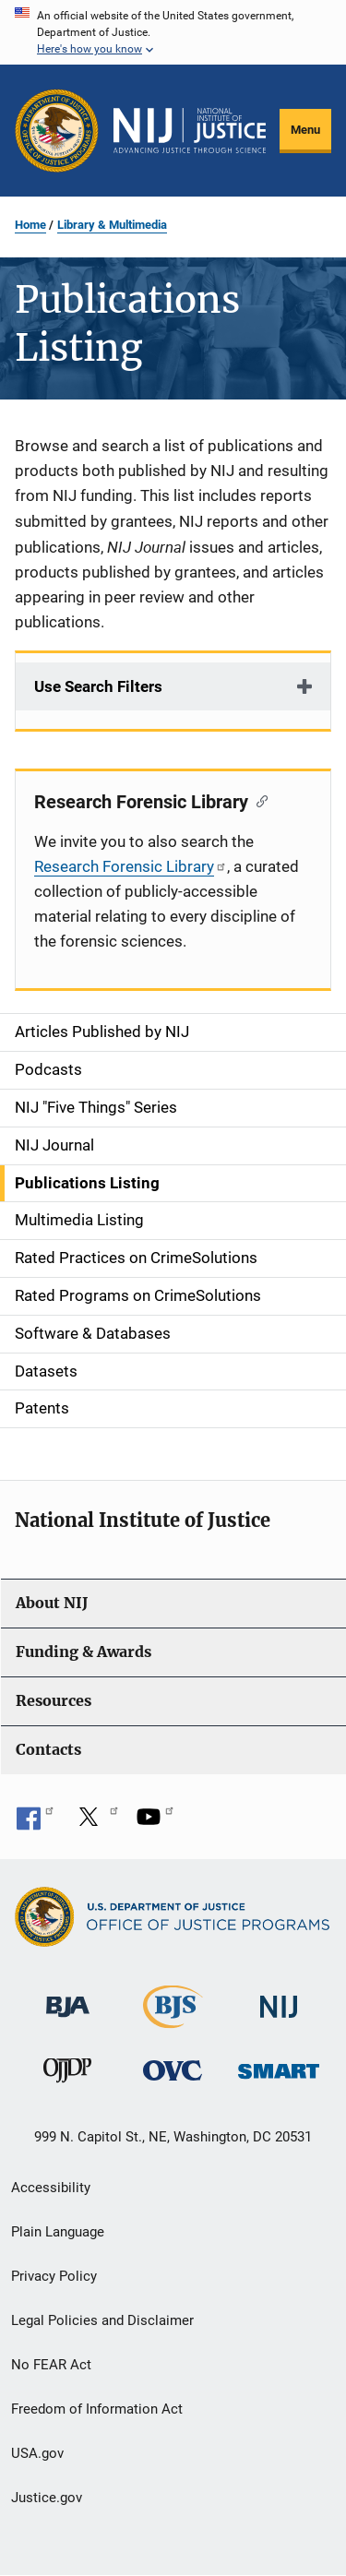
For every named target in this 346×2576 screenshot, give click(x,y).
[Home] (189, 131)
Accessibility (50, 2187)
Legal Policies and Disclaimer (102, 2320)
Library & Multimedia (112, 225)
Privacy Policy (54, 2276)
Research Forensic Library (130, 866)
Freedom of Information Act (97, 2409)
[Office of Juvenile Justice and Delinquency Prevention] (67, 2073)
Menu (305, 130)
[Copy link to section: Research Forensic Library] (258, 800)
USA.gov (37, 2453)
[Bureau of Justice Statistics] (173, 2020)
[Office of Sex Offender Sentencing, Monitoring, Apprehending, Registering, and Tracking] (278, 2065)
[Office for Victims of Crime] (172, 2069)
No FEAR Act (51, 2364)
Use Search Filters (98, 686)
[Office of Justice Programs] (57, 131)
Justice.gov (46, 2497)
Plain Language (57, 2232)
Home (30, 225)
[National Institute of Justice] (278, 1999)
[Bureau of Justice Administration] (67, 1998)
